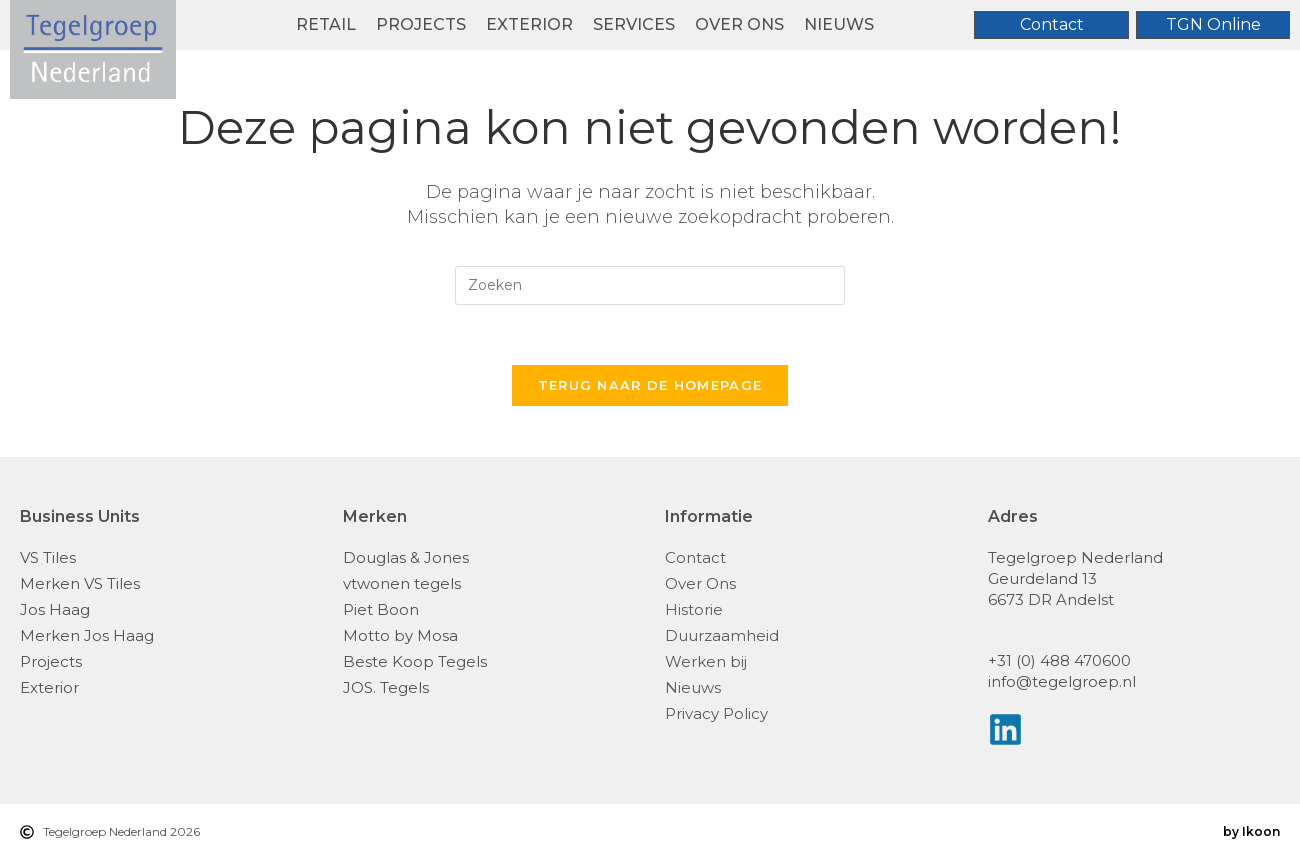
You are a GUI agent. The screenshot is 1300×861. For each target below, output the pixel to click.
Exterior (529, 24)
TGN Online (1213, 24)
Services (634, 24)
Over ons (739, 24)
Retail (326, 24)
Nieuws (839, 24)
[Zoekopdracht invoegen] (650, 285)
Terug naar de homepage (650, 386)
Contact (1052, 24)
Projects (421, 24)
